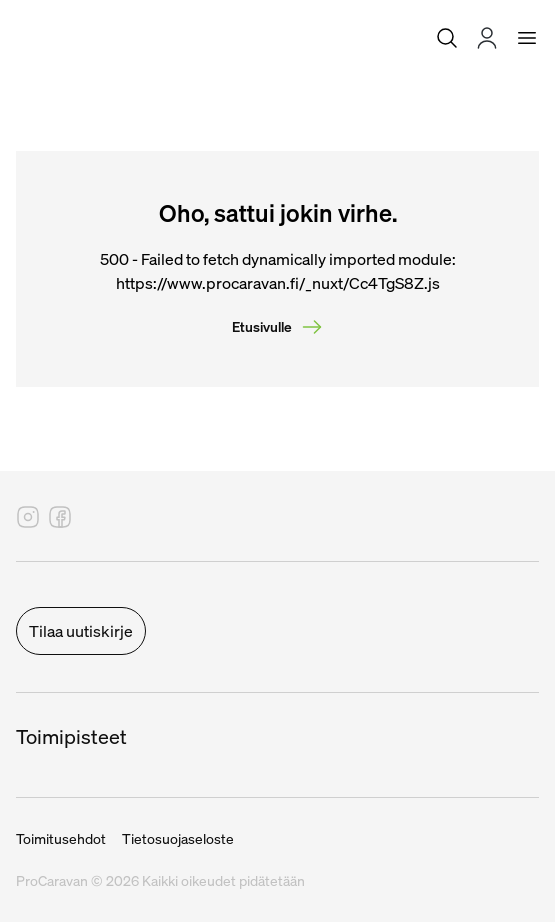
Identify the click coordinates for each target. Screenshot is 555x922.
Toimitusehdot (61, 839)
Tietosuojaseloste (178, 839)
